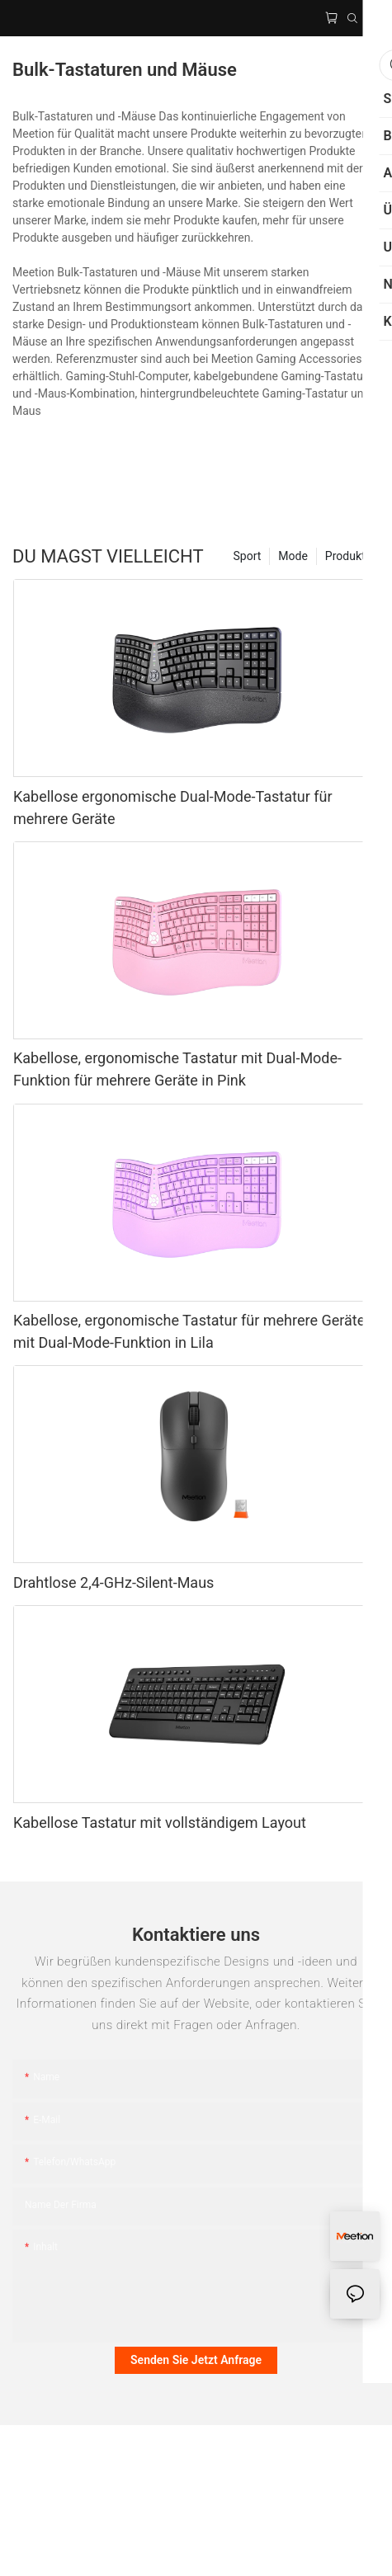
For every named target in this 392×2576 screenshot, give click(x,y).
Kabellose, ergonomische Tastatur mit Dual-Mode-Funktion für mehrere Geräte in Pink (177, 1069)
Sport (248, 556)
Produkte (348, 556)
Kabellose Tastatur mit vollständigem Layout (159, 1822)
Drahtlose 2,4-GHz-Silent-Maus (113, 1582)
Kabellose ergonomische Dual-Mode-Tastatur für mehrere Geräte (173, 807)
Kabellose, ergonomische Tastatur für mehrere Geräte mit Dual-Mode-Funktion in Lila (189, 1331)
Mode (293, 556)
